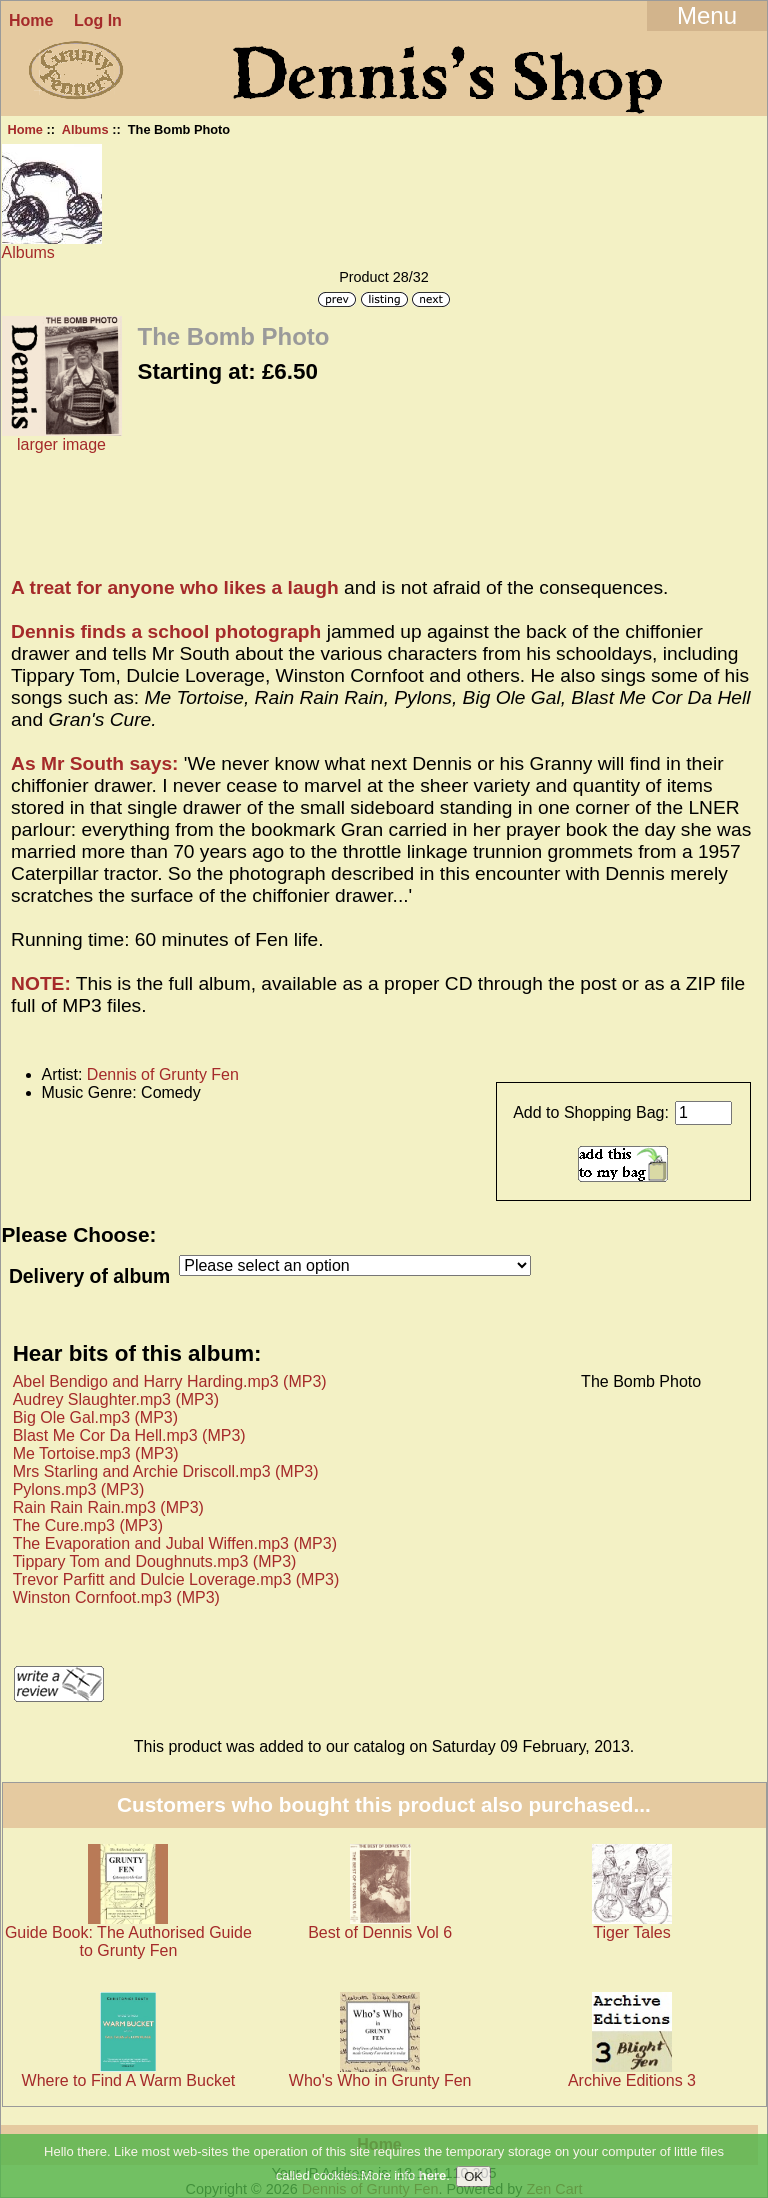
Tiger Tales (631, 1932)
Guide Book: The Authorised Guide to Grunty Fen (128, 1941)
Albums (85, 129)
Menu (707, 15)
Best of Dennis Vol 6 (380, 1932)
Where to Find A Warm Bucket (129, 2080)
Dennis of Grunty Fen (163, 1074)
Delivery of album (89, 1276)
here (432, 2176)
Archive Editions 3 (632, 2080)
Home (31, 20)
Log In (98, 20)
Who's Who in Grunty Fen (380, 2080)
